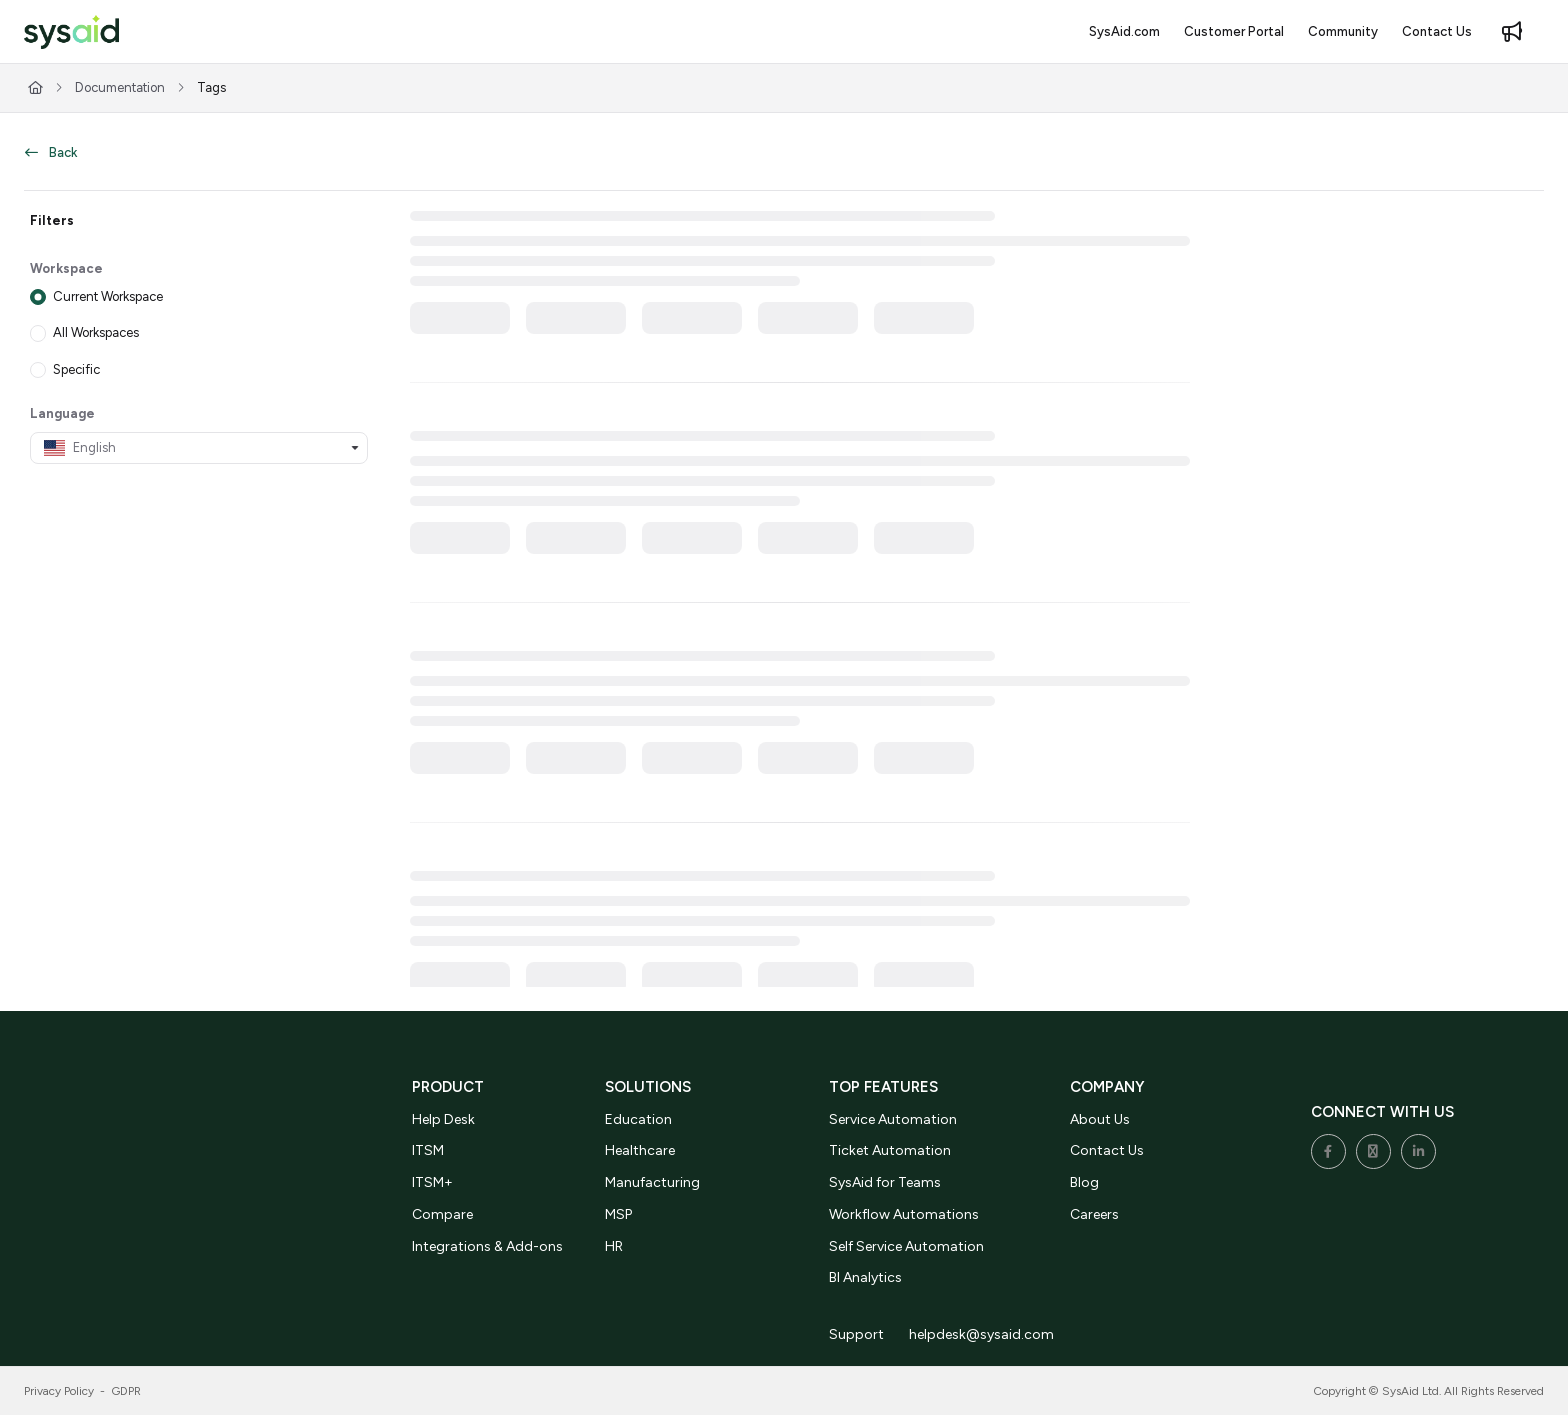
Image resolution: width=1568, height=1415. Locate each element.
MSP (618, 1214)
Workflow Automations (904, 1214)
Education (638, 1119)
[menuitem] (1124, 32)
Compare (442, 1214)
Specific (76, 368)
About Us (1100, 1119)
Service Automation (893, 1119)
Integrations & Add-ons (487, 1246)
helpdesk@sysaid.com (981, 1334)
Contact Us (1107, 1150)
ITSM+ (432, 1182)
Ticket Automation (890, 1150)
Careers (1094, 1214)
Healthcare (640, 1150)
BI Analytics (865, 1277)
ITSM (428, 1150)
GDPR (126, 1391)
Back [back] (51, 152)
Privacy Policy (59, 1391)
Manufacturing (652, 1182)
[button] (71, 32)
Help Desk (443, 1119)
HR (614, 1246)
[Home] (35, 88)
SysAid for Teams (885, 1182)
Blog (1084, 1182)
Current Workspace (108, 296)
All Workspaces (96, 332)
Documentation (120, 87)
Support (856, 1334)
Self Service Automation (906, 1246)
